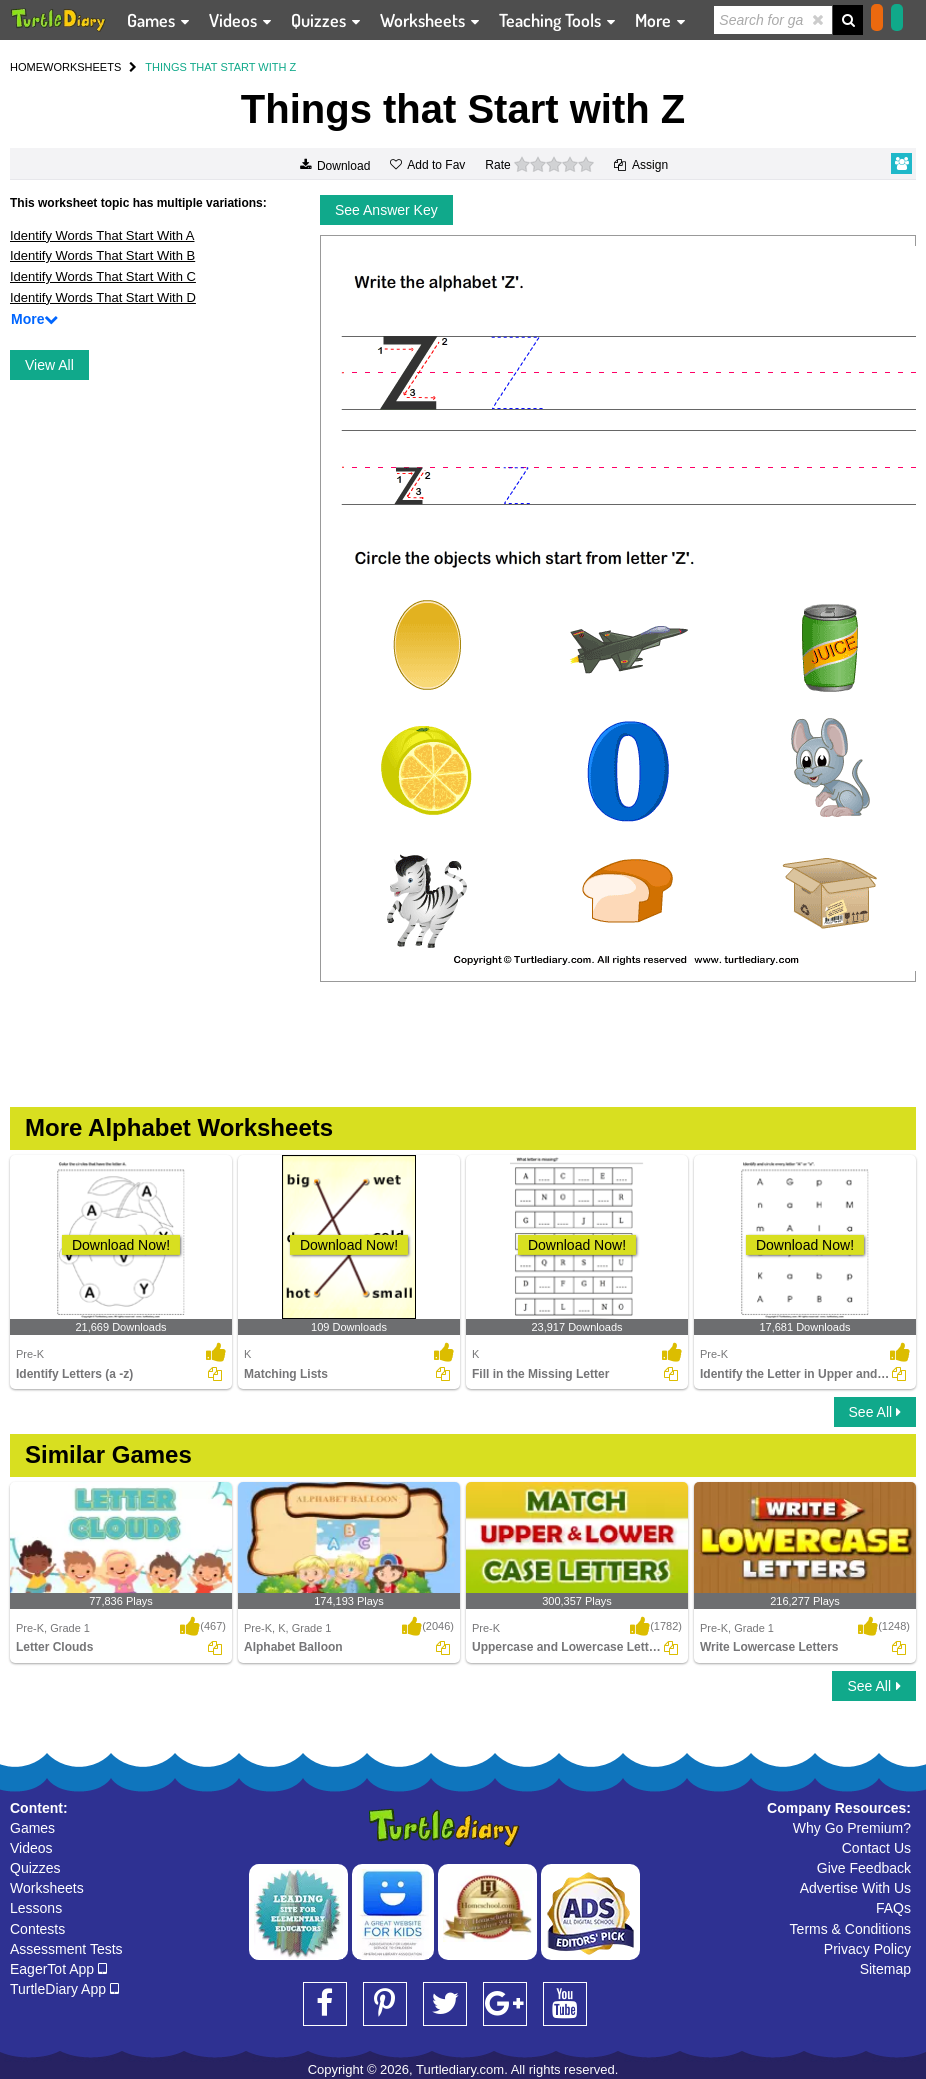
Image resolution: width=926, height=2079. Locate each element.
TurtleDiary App (64, 1989)
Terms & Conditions (850, 1929)
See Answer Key (386, 210)
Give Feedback (864, 1868)
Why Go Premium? (852, 1828)
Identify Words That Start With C (103, 276)
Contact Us (876, 1848)
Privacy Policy (867, 1949)
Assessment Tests (66, 1949)
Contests (37, 1929)
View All (49, 365)
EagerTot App (58, 1969)
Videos (31, 1848)
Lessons (36, 1908)
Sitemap (885, 1969)
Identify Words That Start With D (103, 297)
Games (32, 1828)
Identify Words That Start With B (102, 255)
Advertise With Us (855, 1888)
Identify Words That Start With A (102, 235)
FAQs (893, 1908)
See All (875, 1412)
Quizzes (35, 1868)
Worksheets (47, 1888)
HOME (26, 67)
